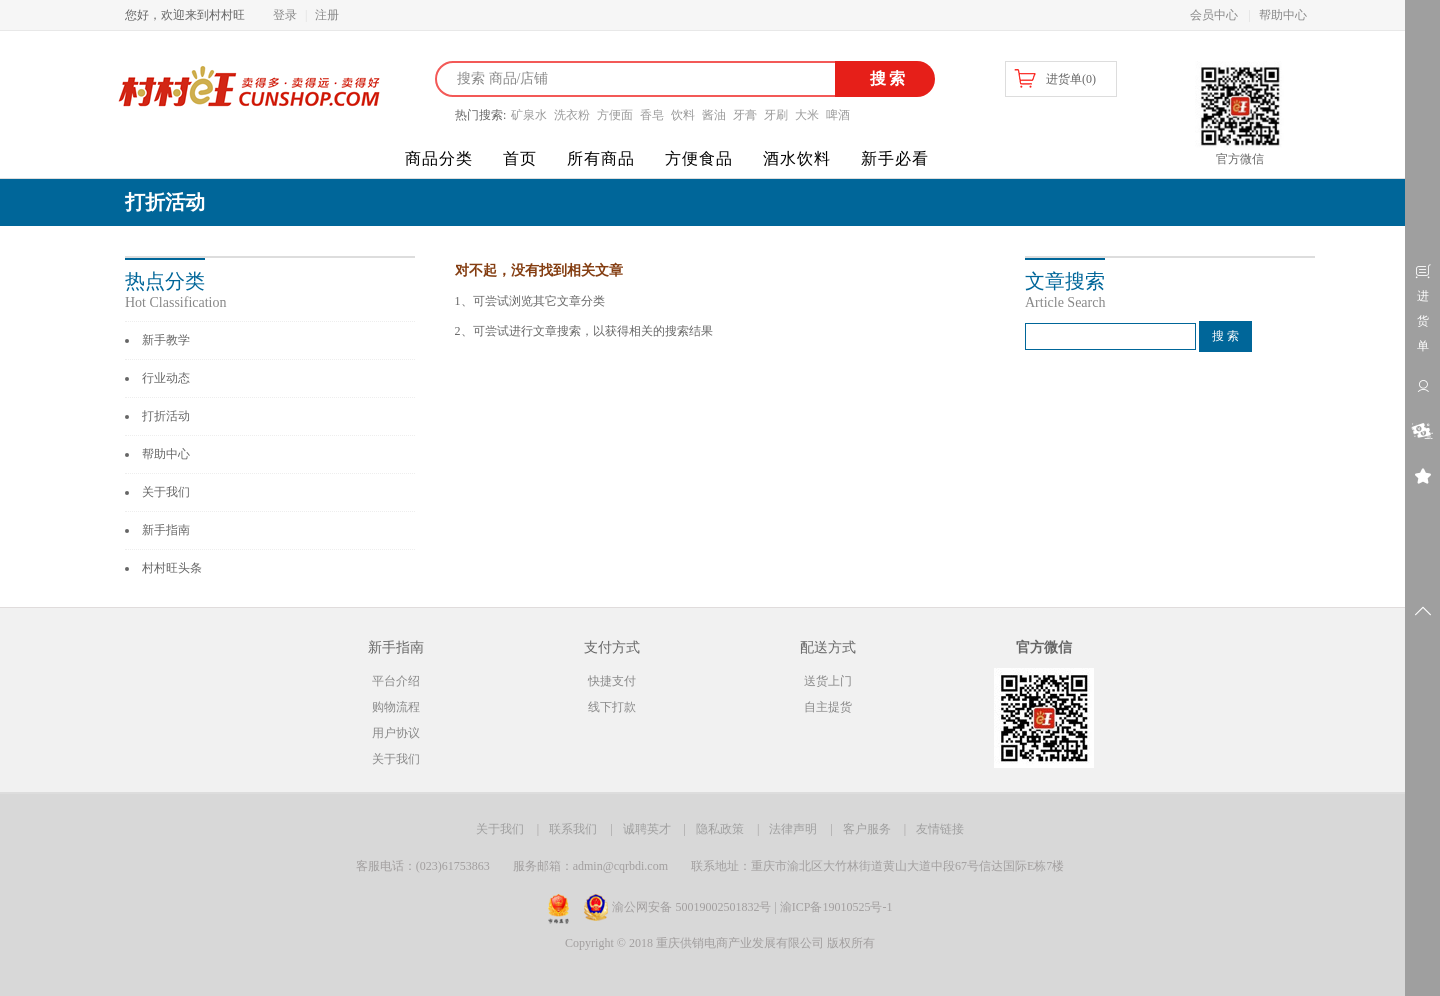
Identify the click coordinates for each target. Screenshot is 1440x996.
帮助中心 (1283, 15)
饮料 (683, 115)
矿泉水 (529, 115)
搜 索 (1225, 336)
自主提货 (828, 707)
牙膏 (745, 115)
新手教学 (166, 340)
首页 (520, 158)
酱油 (714, 115)
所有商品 (601, 158)
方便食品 (699, 158)
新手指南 (166, 530)
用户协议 (396, 733)
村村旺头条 (172, 568)
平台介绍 (396, 681)
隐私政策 (720, 829)
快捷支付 (612, 681)
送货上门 (828, 681)
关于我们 (166, 492)
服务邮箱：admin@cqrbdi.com (590, 866)
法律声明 (793, 829)
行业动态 (166, 378)
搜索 (885, 78)
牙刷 (776, 115)
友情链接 (940, 829)
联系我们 (573, 829)
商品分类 (439, 158)
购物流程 (396, 707)
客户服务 (867, 829)
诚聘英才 (647, 829)
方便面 (615, 115)
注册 (327, 15)
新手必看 (895, 158)
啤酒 (838, 115)
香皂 (652, 115)
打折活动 (166, 416)
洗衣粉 (572, 115)
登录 (285, 15)
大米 (807, 115)
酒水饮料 (797, 158)
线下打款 (612, 707)
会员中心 (1214, 15)
